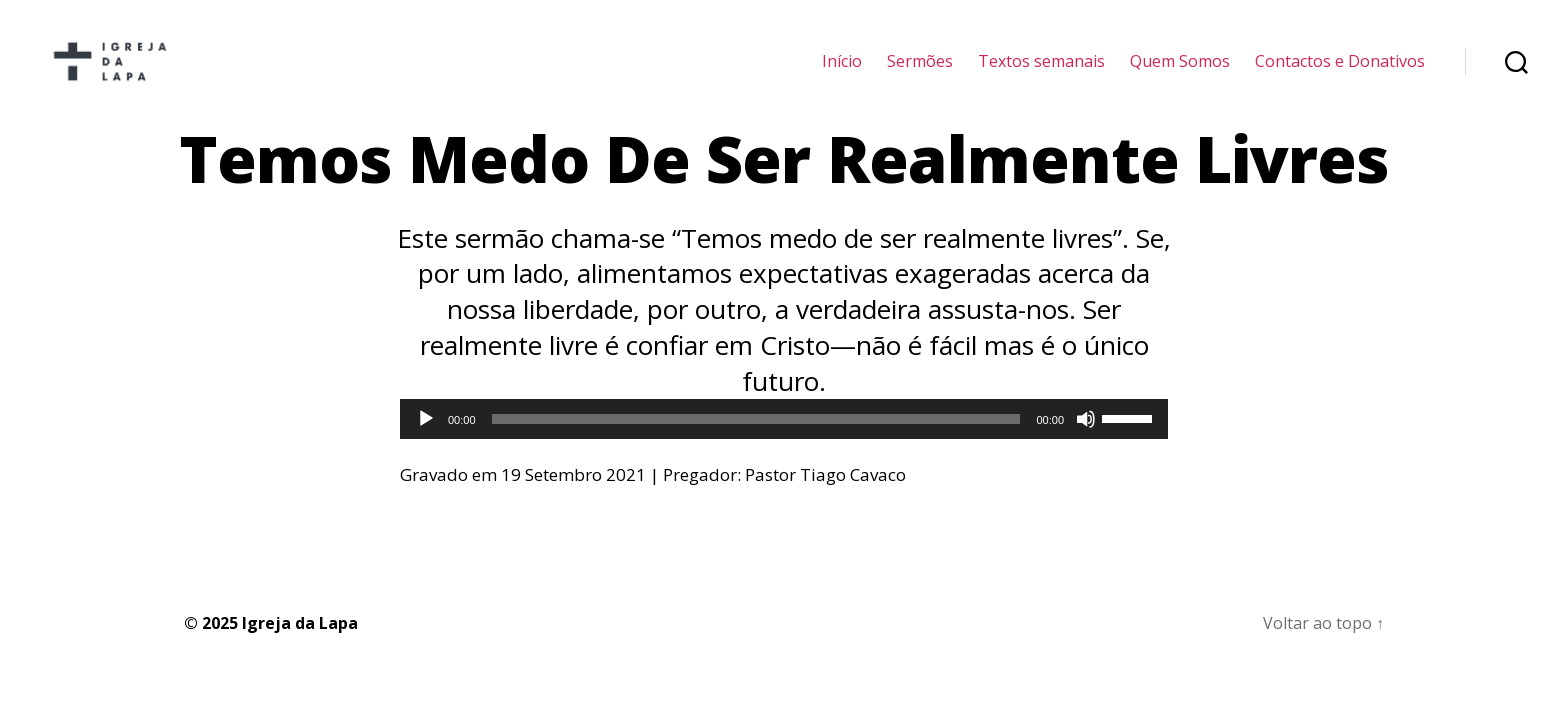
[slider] (756, 443)
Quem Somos (1180, 72)
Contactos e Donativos (1340, 72)
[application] (784, 443)
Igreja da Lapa (300, 646)
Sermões (920, 72)
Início (842, 72)
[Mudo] (1086, 443)
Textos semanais (1041, 72)
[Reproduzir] (426, 443)
